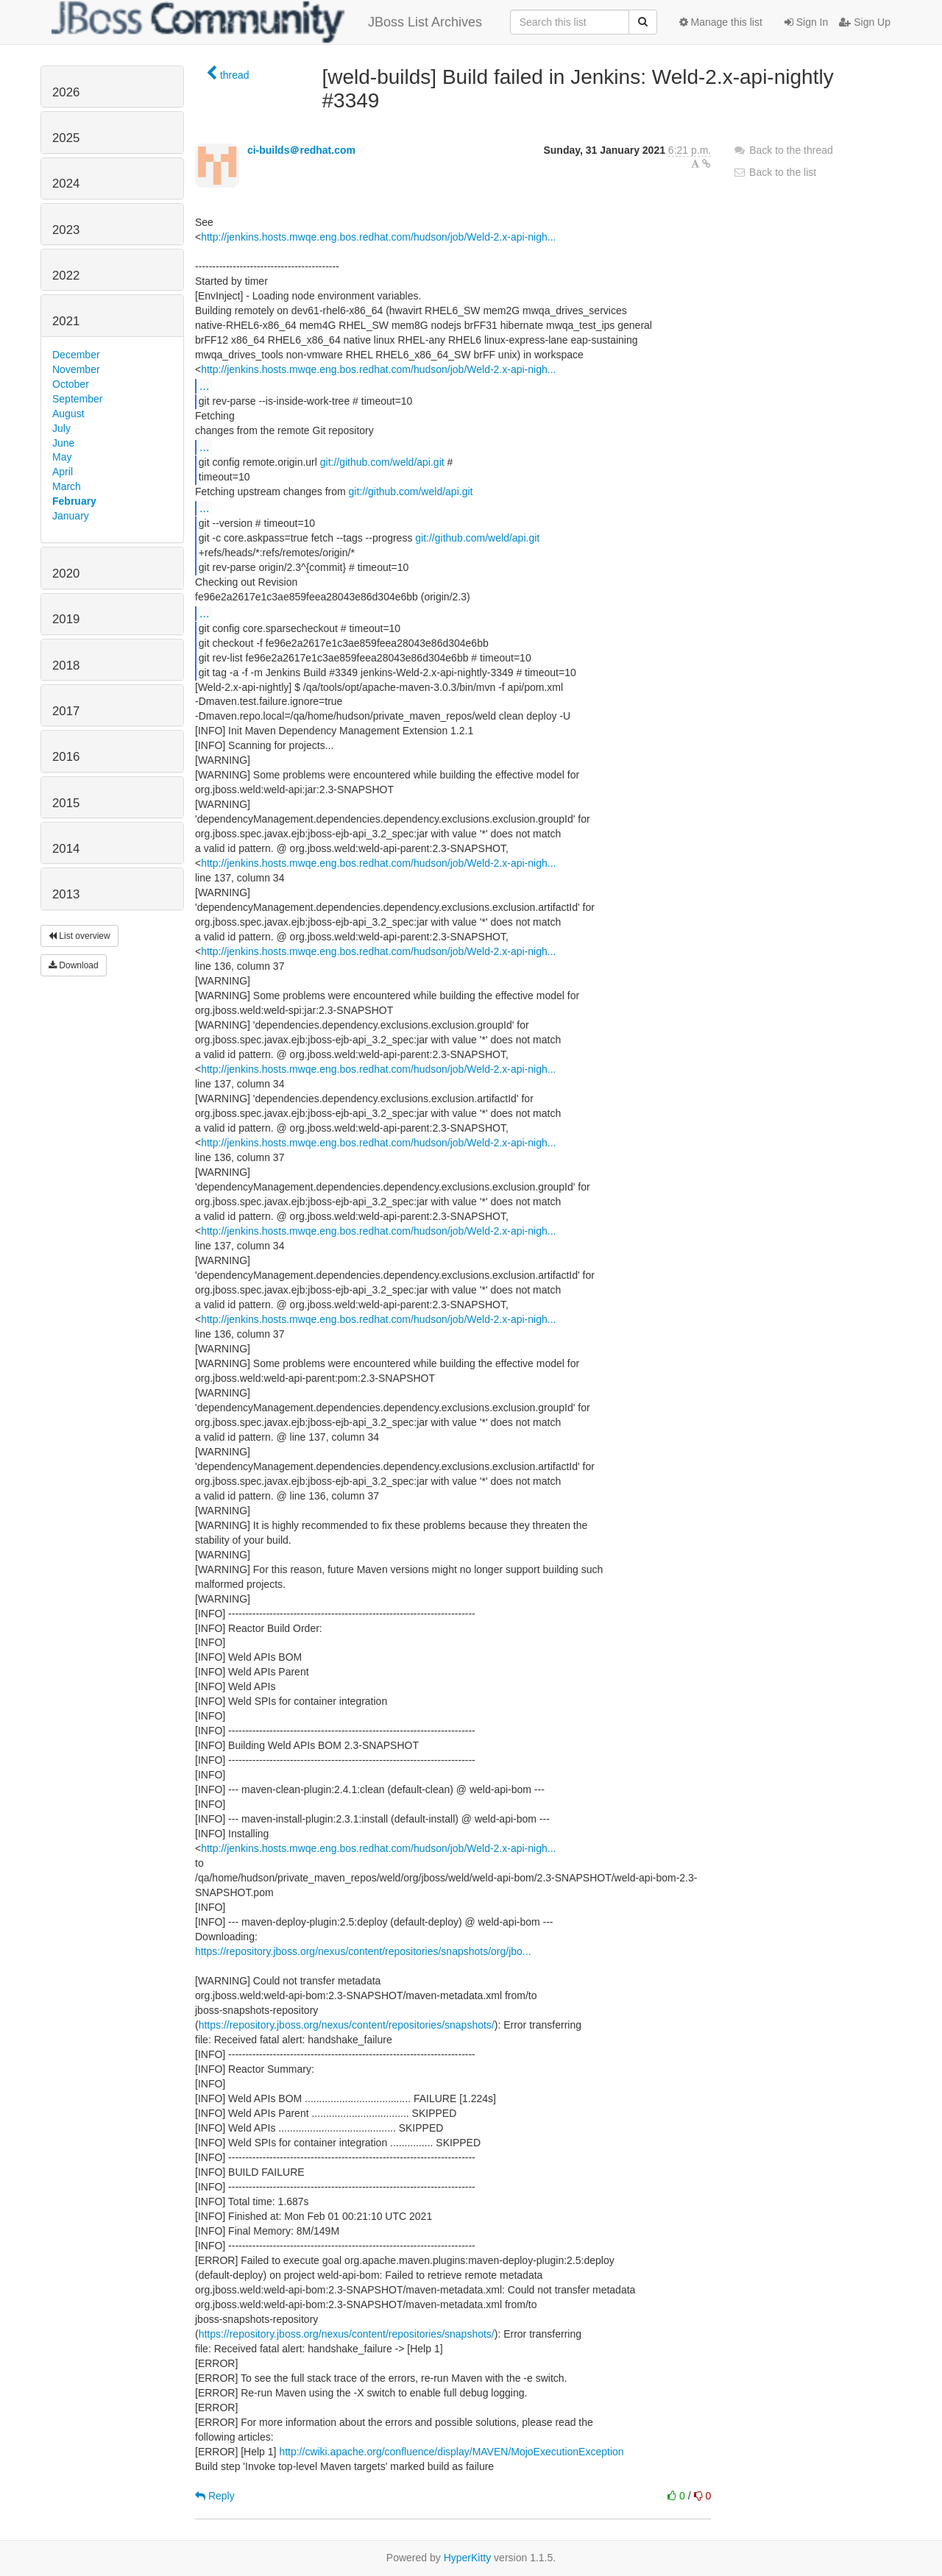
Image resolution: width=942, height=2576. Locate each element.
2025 (65, 138)
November (76, 369)
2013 (65, 894)
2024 (65, 184)
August (68, 413)
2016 (65, 757)
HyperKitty (468, 2557)
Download (74, 965)
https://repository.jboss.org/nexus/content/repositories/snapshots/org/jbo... (363, 1951)
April (62, 472)
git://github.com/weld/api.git (382, 462)
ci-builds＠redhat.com (301, 150)
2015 (65, 803)
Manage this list (720, 22)
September (77, 399)
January (70, 516)
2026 (65, 92)
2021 (65, 321)
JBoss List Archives (267, 22)
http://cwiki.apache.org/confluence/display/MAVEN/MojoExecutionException (451, 2452)
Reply (215, 2496)
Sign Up (864, 22)
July (61, 428)
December (76, 355)
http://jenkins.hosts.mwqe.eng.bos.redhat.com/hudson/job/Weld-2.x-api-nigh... (378, 237)
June (63, 443)
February (74, 501)
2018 (65, 666)
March (66, 486)
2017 (65, 711)
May (61, 457)
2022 (65, 276)
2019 (65, 619)
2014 (65, 849)
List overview (79, 936)
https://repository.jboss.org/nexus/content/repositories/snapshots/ (347, 2025)
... (204, 385)
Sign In (806, 22)
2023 (65, 230)
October (70, 384)
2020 (65, 574)
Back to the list (774, 172)
